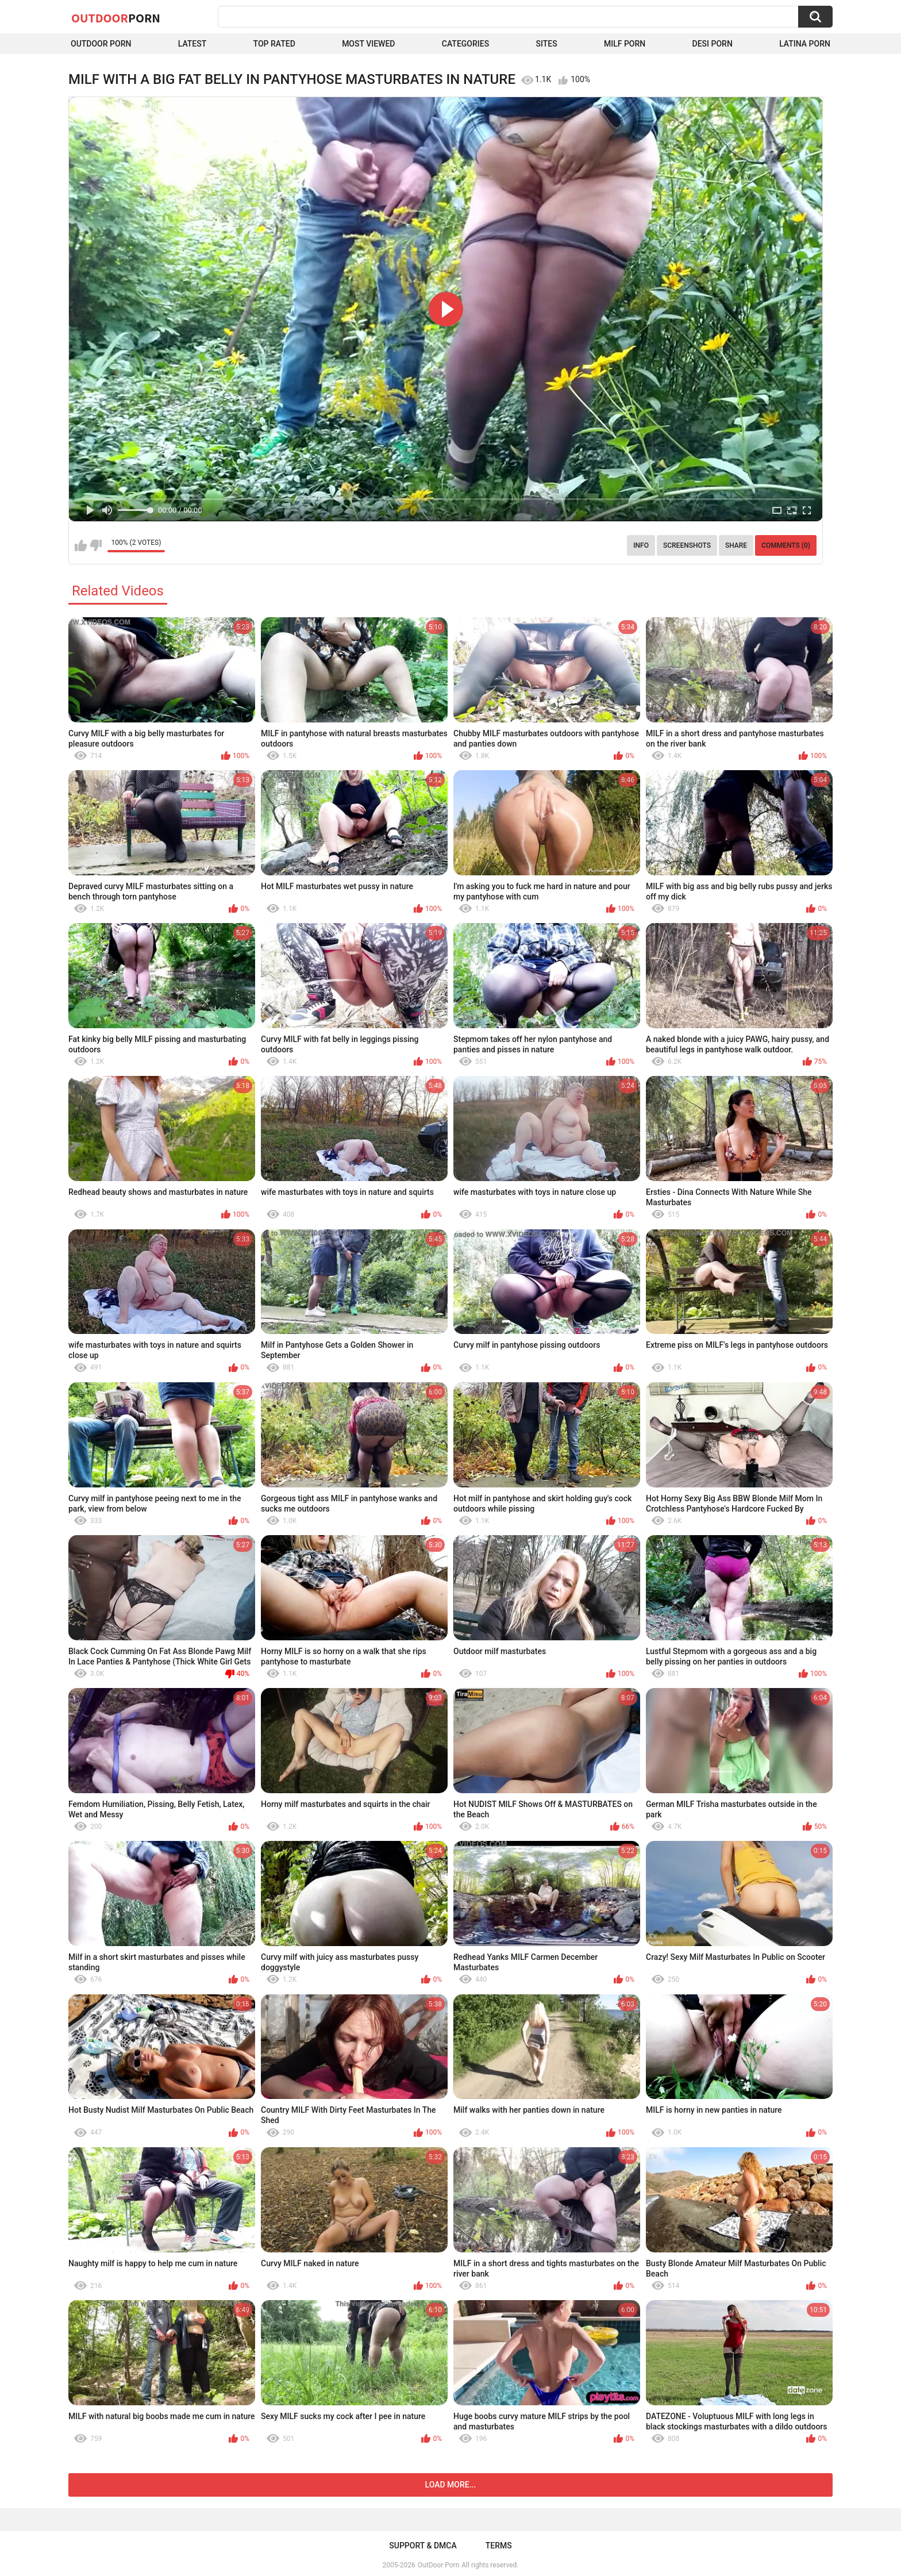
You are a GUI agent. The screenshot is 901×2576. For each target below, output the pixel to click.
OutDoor (115, 18)
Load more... (450, 2484)
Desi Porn (712, 43)
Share (736, 545)
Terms (499, 2545)
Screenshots (687, 545)
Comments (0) (785, 545)
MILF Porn (624, 43)
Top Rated (274, 43)
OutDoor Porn (438, 2565)
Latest (192, 43)
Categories (465, 43)
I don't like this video (96, 545)
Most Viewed (368, 43)
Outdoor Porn (101, 43)
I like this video (81, 545)
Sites (546, 43)
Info (641, 545)
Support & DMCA (422, 2545)
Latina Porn (804, 43)
